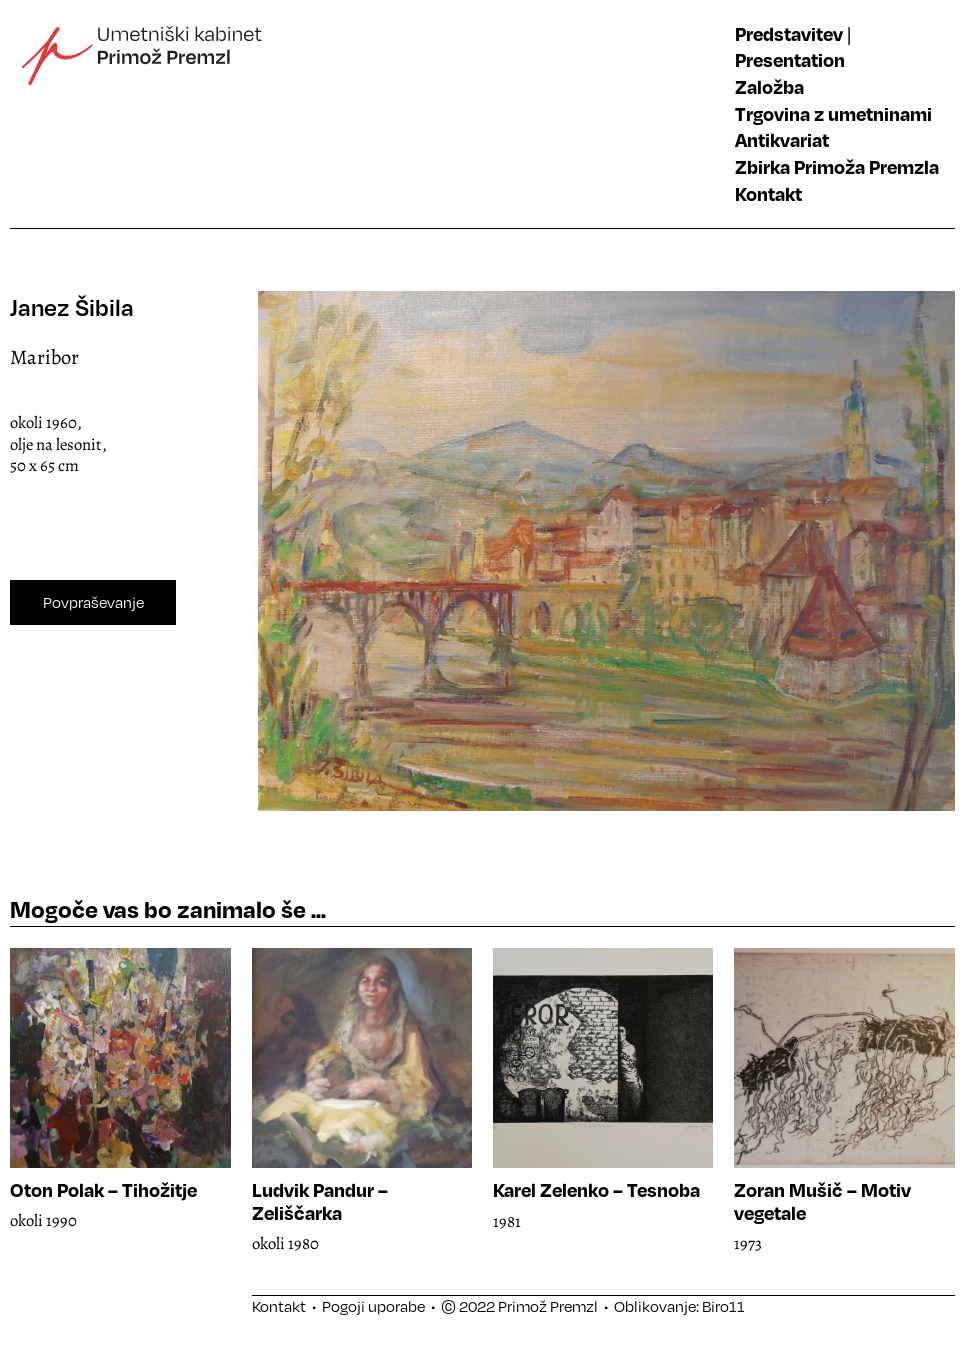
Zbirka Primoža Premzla (837, 166)
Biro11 (723, 1306)
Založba (769, 86)
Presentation (790, 59)
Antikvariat (782, 139)
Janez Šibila (72, 307)
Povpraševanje (93, 602)
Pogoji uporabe (373, 1306)
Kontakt (768, 193)
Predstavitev (789, 33)
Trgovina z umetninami (833, 113)
